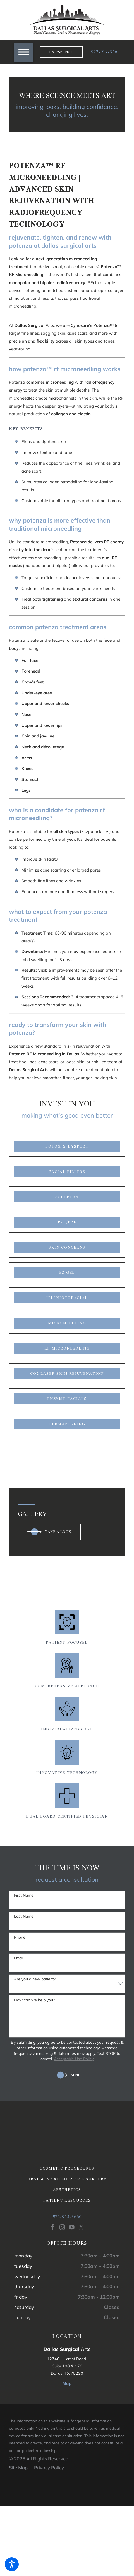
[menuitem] (67, 2168)
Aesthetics (67, 2189)
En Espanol (61, 52)
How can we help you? (34, 2000)
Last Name (24, 1916)
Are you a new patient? (35, 1979)
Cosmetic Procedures (67, 2168)
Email (18, 1958)
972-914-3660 (105, 52)
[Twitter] (81, 2227)
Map (67, 2383)
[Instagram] (62, 2227)
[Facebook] (52, 2227)
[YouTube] (72, 2227)
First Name (24, 1895)
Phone (19, 1937)
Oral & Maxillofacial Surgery (67, 2178)
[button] (12, 2564)
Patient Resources (67, 2200)
